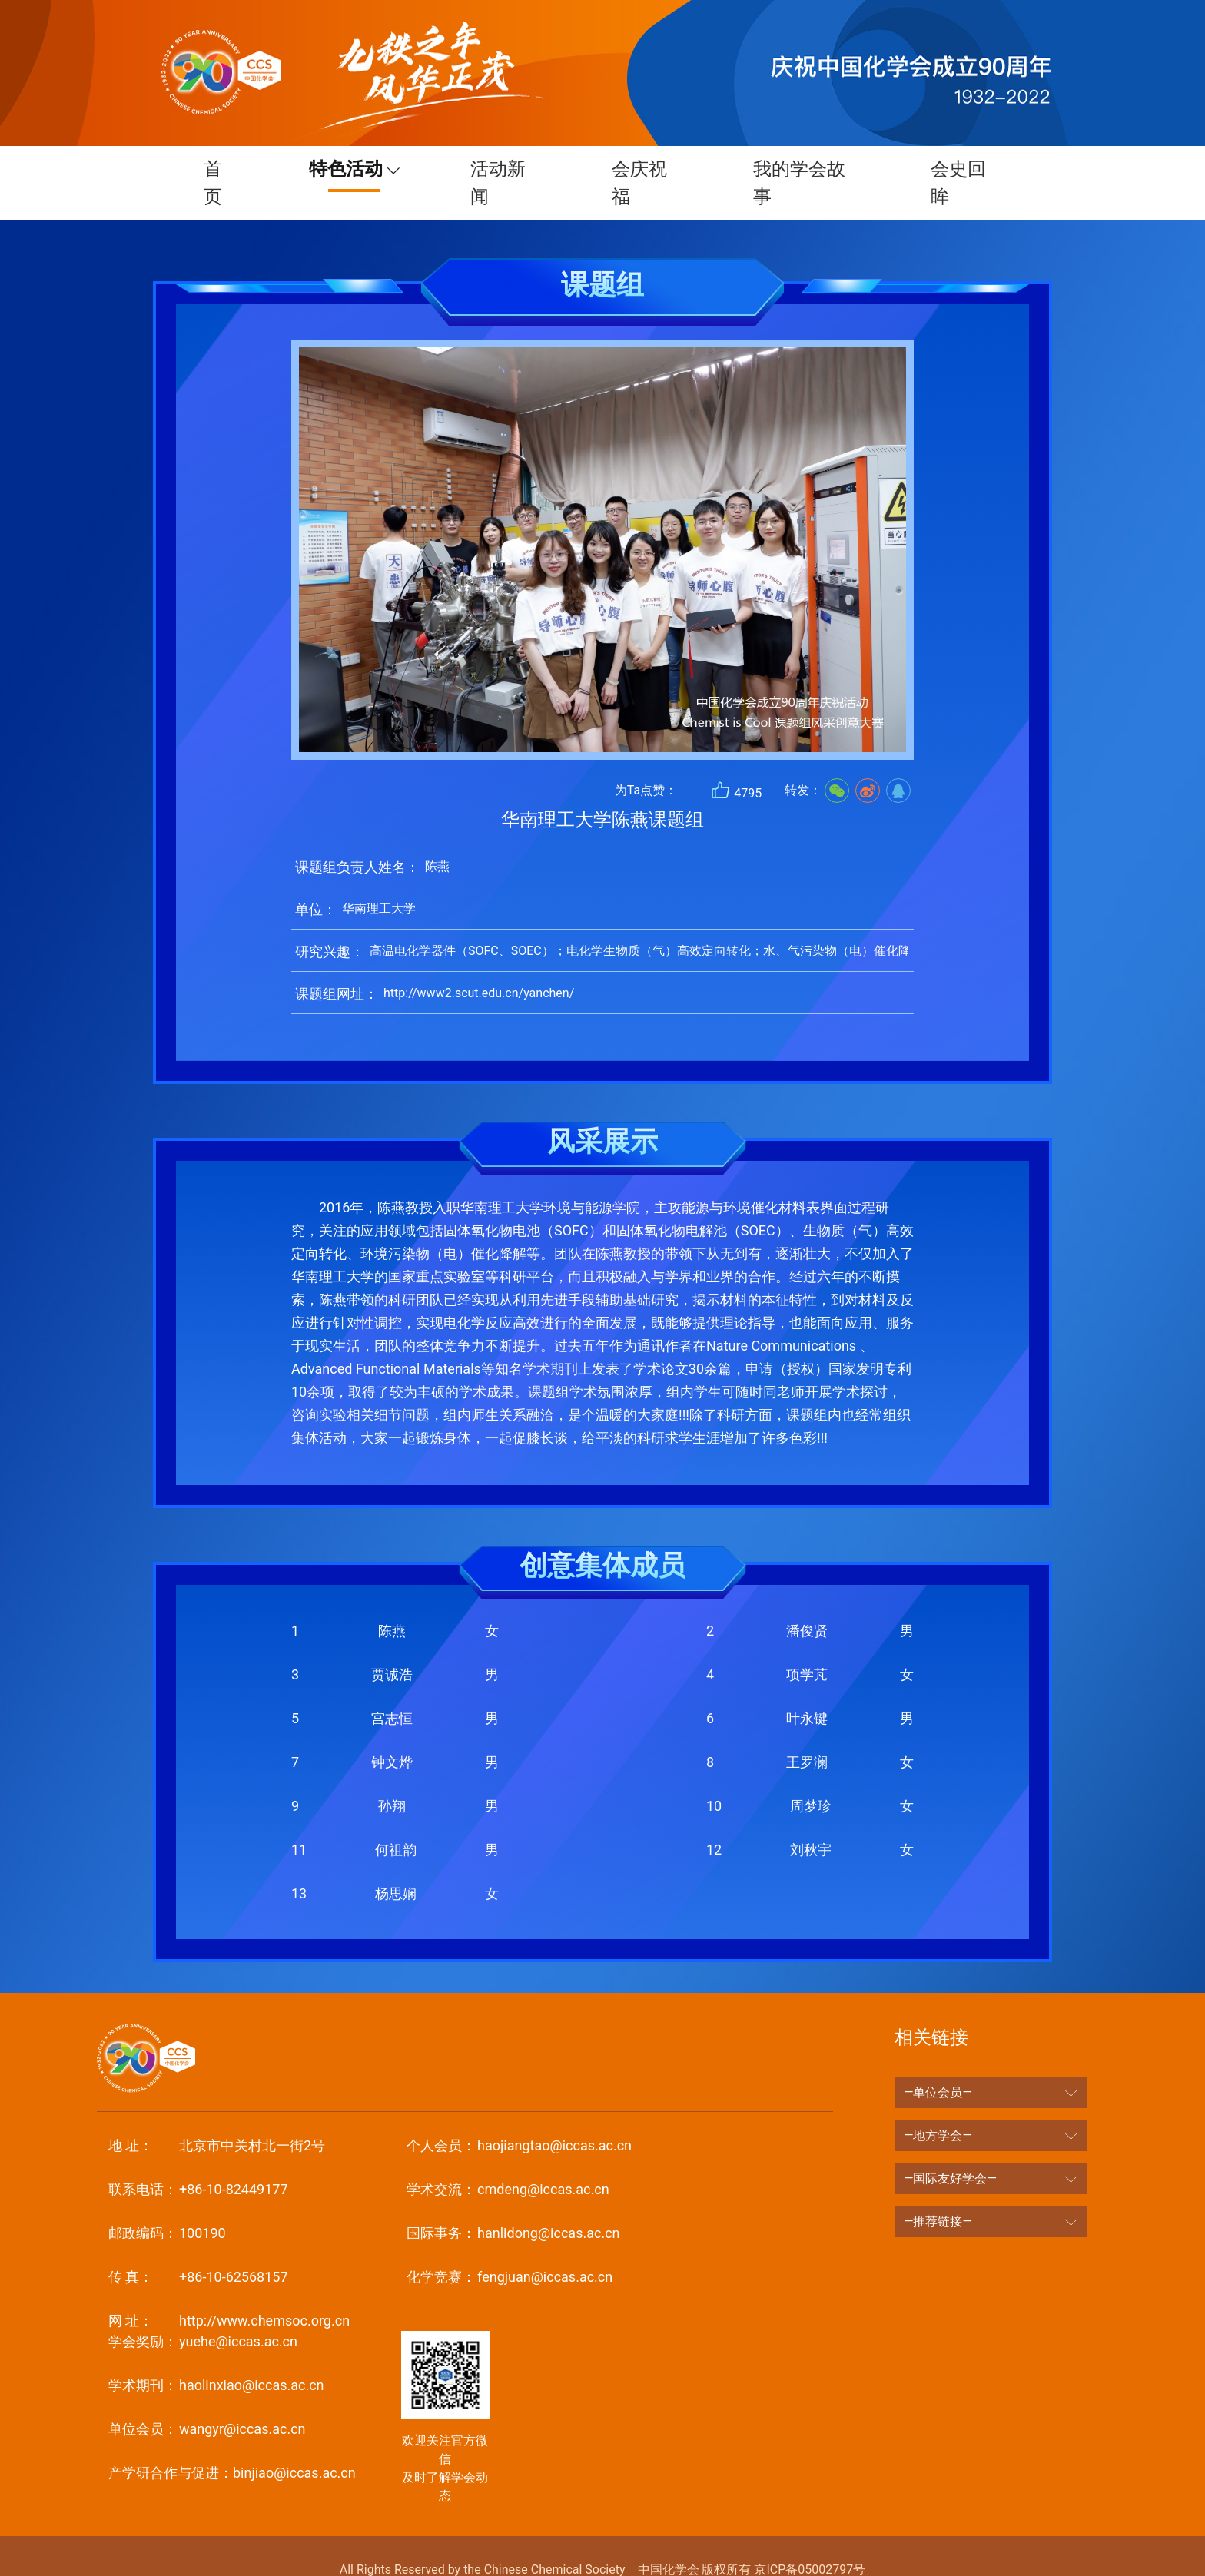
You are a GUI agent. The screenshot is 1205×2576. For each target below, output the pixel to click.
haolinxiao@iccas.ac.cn (216, 2357)
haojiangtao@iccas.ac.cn (519, 2118)
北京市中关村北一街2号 (216, 2118)
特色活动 (335, 169)
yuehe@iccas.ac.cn (202, 2314)
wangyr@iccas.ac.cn (207, 2401)
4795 (736, 762)
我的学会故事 (801, 169)
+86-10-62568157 (198, 2249)
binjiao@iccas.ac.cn (232, 2445)
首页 (206, 169)
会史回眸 (964, 169)
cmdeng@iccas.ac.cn (508, 2161)
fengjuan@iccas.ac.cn (509, 2249)
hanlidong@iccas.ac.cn (513, 2205)
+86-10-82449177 (198, 2161)
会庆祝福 (639, 169)
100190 (167, 2205)
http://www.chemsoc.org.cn (229, 2293)
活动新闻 (494, 169)
